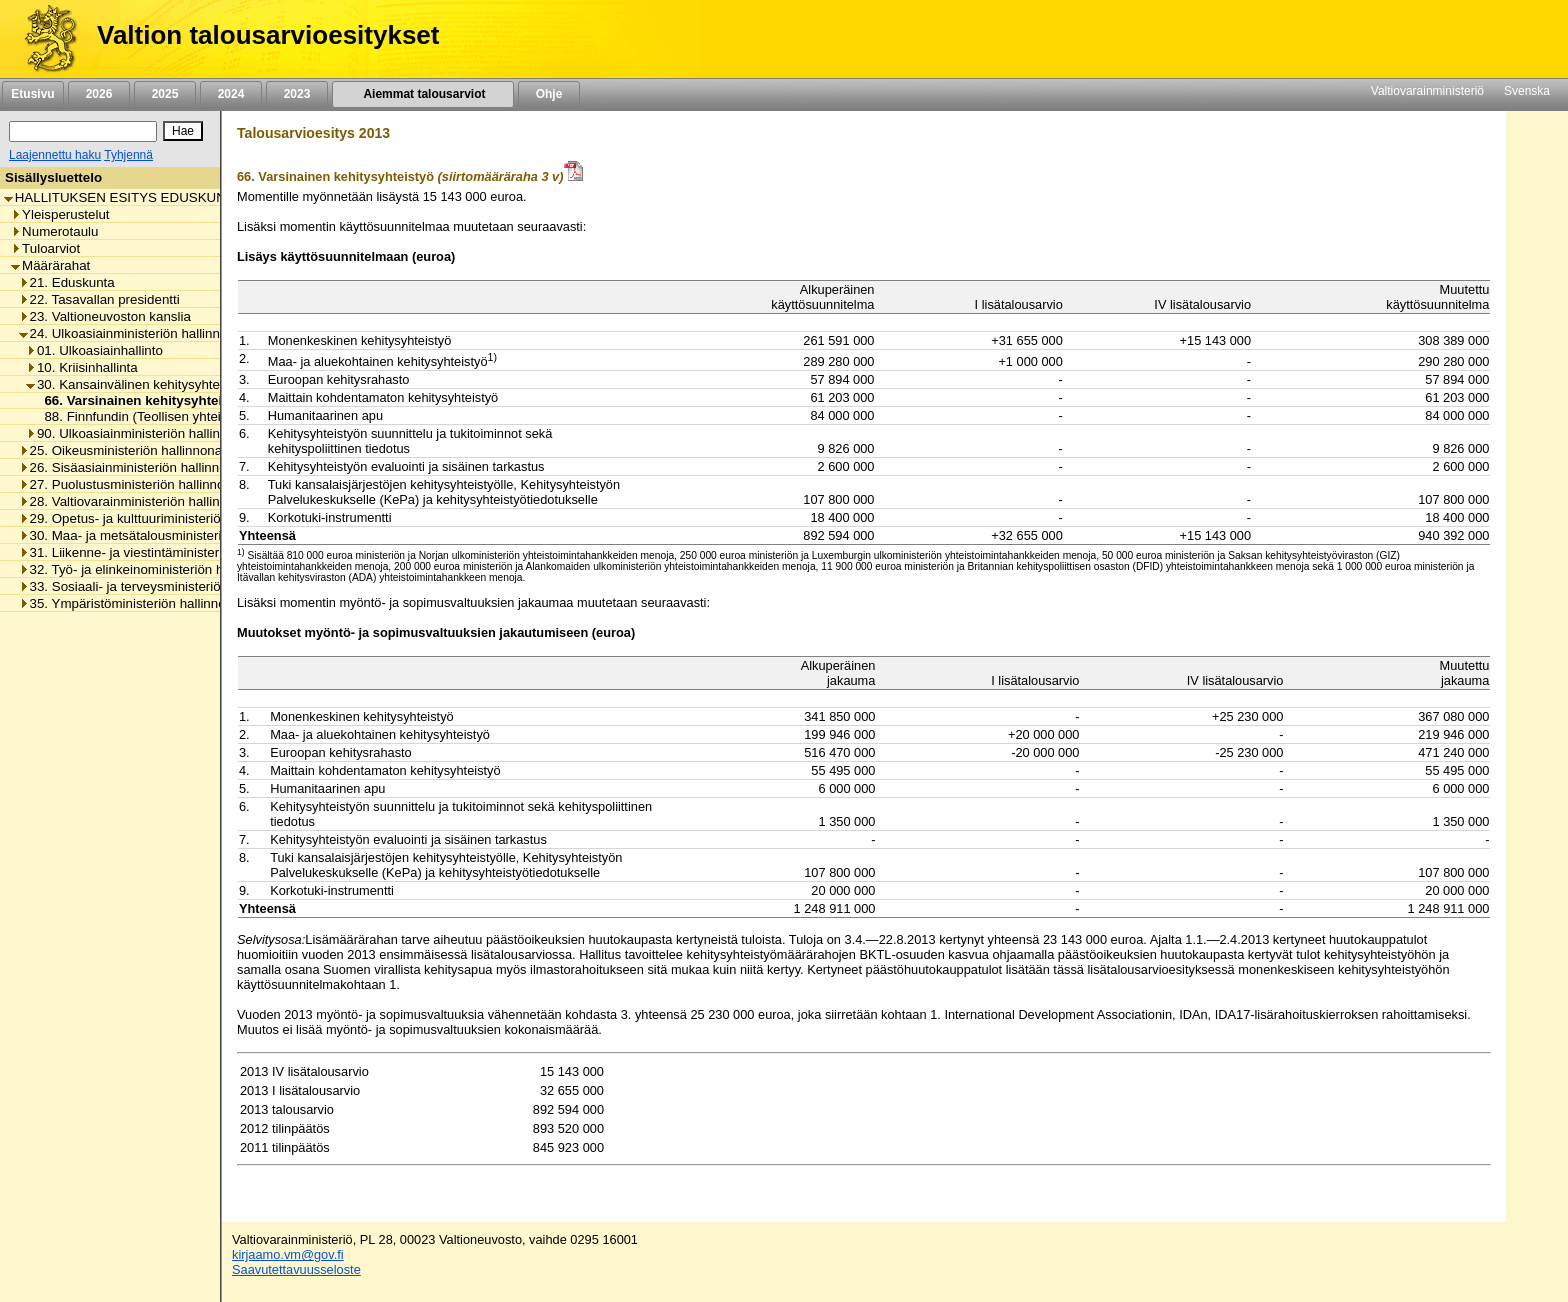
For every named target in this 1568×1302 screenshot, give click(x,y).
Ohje (549, 94)
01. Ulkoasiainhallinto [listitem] (94, 350)
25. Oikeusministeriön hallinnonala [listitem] (126, 450)
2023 (297, 94)
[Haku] (83, 131)
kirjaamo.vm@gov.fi (288, 1254)
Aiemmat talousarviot (423, 94)
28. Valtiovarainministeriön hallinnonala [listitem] (139, 501)
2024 (231, 94)
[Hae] (183, 131)
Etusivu (32, 94)
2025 (165, 94)
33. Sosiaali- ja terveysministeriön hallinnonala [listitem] (161, 586)
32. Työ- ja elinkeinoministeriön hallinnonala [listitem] (153, 569)
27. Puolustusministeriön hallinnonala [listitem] (134, 484)
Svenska (1527, 91)
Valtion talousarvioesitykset (268, 35)
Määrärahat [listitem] (50, 265)
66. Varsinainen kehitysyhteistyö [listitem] (141, 400)
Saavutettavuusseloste (296, 1269)
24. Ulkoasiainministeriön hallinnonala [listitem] (136, 333)
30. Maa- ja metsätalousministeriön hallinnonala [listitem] (165, 535)
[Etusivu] (43, 39)
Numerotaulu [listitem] (54, 231)
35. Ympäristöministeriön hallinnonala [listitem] (135, 603)
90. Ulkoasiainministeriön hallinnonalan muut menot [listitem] (184, 433)
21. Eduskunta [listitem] (67, 282)
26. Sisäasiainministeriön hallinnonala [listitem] (135, 467)
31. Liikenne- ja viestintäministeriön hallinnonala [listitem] (165, 552)
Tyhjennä (128, 155)
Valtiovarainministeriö (1427, 91)
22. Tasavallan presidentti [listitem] (99, 299)
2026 (99, 94)
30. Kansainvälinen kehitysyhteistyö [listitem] (136, 384)
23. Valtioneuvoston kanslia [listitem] (105, 316)
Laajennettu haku (55, 155)
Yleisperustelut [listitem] (60, 214)
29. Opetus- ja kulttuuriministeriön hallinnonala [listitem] (161, 518)
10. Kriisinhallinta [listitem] (82, 367)
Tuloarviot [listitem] (45, 248)
